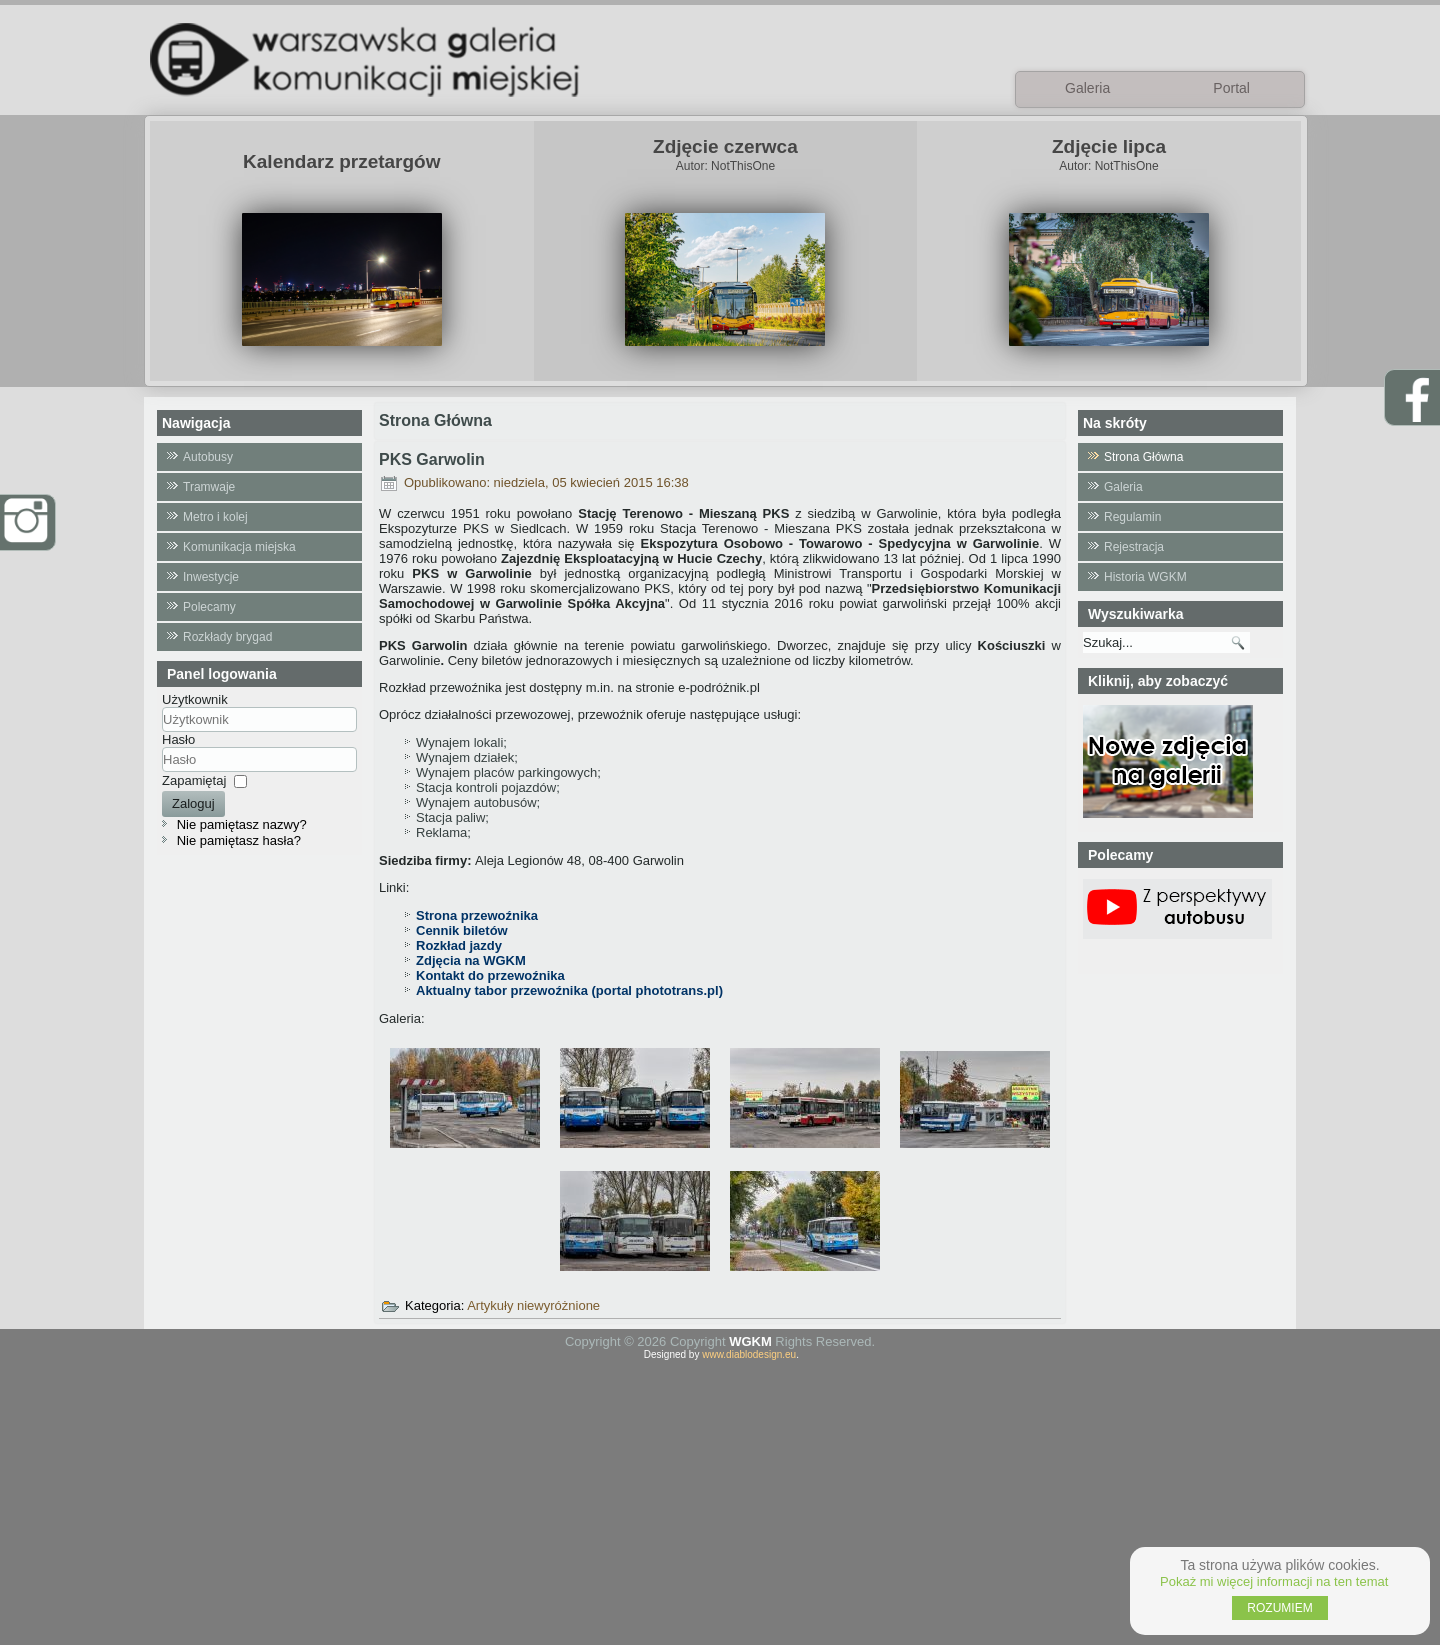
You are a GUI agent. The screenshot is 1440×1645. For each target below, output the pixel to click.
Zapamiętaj (194, 780)
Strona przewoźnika (477, 915)
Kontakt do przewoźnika (490, 975)
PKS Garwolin (432, 459)
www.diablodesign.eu (749, 1354)
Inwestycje (211, 577)
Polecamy (209, 607)
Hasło (178, 739)
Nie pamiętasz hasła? (239, 840)
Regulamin (1132, 517)
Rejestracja (1134, 547)
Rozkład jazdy (459, 945)
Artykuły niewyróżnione (533, 1305)
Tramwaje (209, 487)
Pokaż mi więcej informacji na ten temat (1274, 1581)
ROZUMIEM (1279, 1608)
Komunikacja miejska (239, 547)
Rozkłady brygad (227, 637)
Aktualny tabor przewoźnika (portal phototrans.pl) (569, 990)
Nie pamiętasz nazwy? (242, 824)
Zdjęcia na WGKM (471, 960)
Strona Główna (1143, 457)
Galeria (1123, 487)
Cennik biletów (462, 930)
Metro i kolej (215, 517)
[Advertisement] (720, 1500)
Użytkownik (195, 699)
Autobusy (208, 457)
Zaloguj (193, 803)
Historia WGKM (1145, 577)
